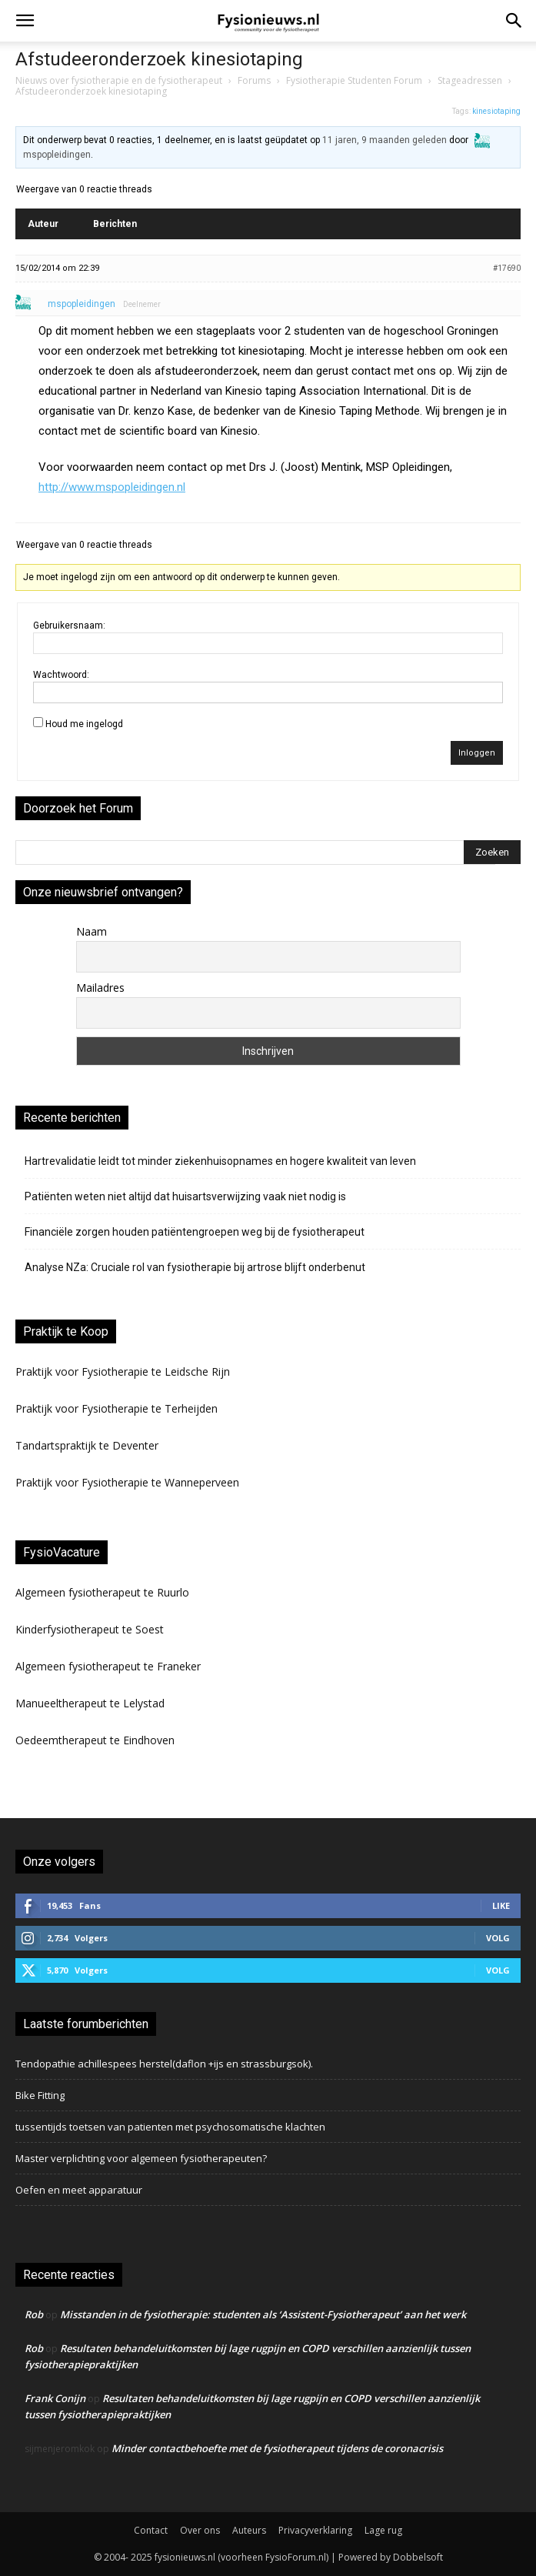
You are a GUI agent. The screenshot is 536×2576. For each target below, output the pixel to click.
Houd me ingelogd (84, 724)
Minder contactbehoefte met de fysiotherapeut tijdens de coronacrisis (277, 2448)
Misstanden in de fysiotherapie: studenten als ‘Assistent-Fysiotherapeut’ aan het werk (263, 2314)
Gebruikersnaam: (69, 625)
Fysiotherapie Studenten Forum (354, 80)
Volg (498, 1938)
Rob (34, 2314)
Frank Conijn (55, 2398)
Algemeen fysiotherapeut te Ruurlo (102, 1592)
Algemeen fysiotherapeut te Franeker (108, 1666)
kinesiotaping (496, 111)
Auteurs (249, 2530)
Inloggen (476, 753)
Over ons (200, 2530)
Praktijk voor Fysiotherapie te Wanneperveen (127, 1482)
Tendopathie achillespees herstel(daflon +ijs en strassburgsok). (164, 2063)
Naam (91, 931)
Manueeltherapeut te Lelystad (90, 1703)
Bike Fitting (40, 2095)
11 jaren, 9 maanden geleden (384, 140)
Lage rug (383, 2530)
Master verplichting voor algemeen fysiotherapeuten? (141, 2158)
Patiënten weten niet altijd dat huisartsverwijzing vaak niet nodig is (185, 1196)
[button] (24, 21)
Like (501, 1905)
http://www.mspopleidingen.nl (111, 487)
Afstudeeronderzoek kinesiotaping (159, 59)
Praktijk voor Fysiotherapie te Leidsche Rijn (122, 1371)
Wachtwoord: (61, 674)
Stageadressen (470, 80)
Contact (151, 2530)
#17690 (507, 268)
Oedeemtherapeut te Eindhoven (95, 1740)
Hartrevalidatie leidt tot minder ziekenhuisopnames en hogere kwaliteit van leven (220, 1161)
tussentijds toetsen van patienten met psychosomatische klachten (170, 2127)
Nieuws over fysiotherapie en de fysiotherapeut (118, 80)
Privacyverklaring (315, 2530)
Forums (254, 80)
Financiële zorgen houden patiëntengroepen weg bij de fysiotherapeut (195, 1232)
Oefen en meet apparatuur (78, 2190)
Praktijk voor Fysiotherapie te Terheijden (116, 1408)
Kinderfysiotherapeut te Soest (89, 1629)
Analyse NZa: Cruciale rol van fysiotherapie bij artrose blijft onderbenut (195, 1267)
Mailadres (100, 987)
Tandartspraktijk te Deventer (86, 1445)
